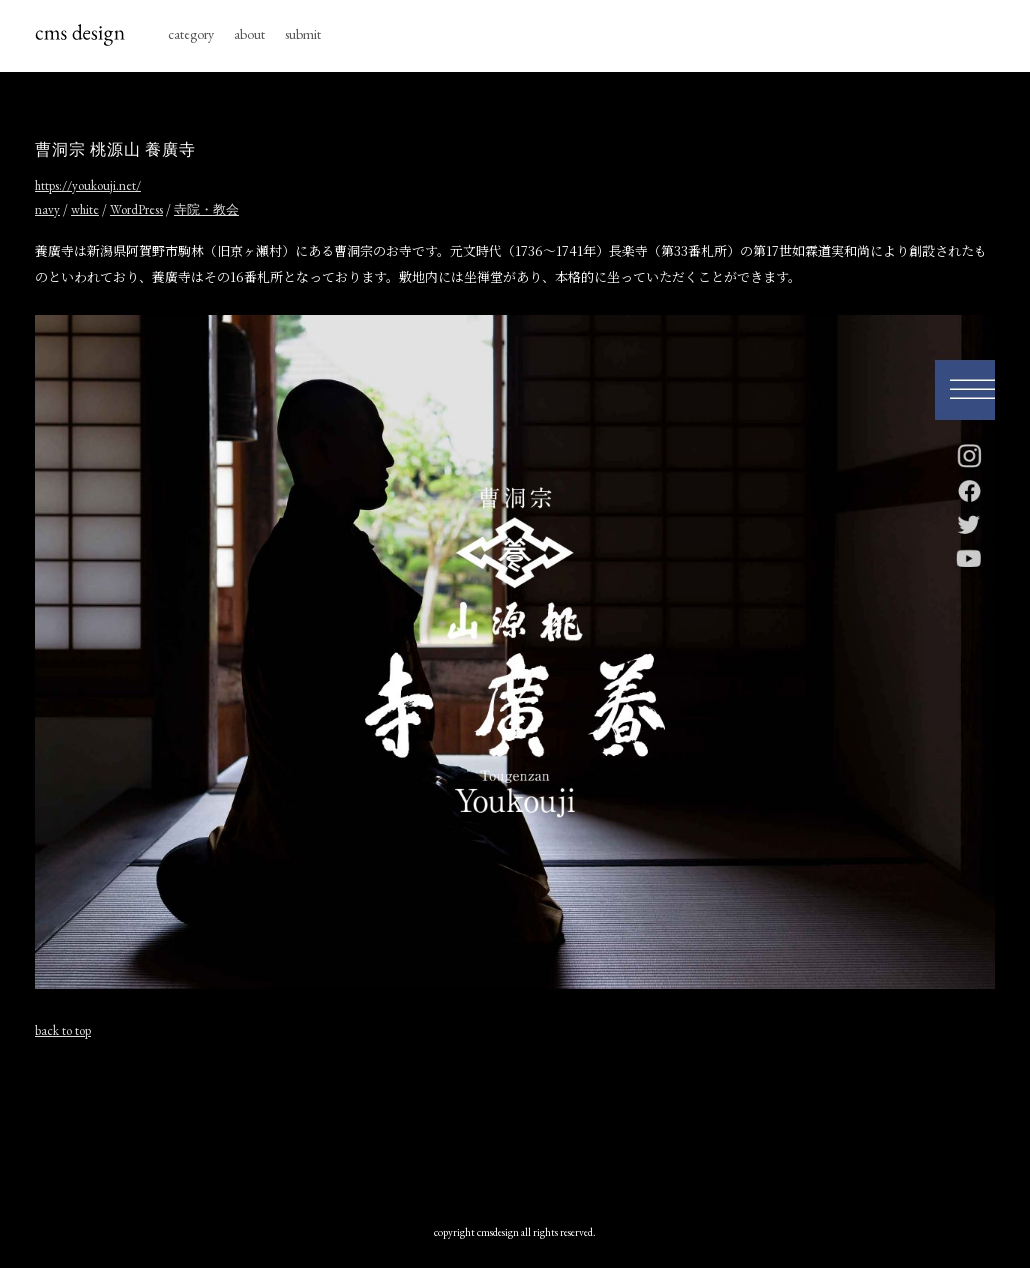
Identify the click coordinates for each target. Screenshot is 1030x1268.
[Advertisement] (515, 1127)
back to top (63, 1030)
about (249, 34)
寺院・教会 (206, 209)
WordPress (136, 209)
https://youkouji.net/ (88, 185)
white (85, 209)
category (191, 34)
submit (303, 34)
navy (47, 209)
